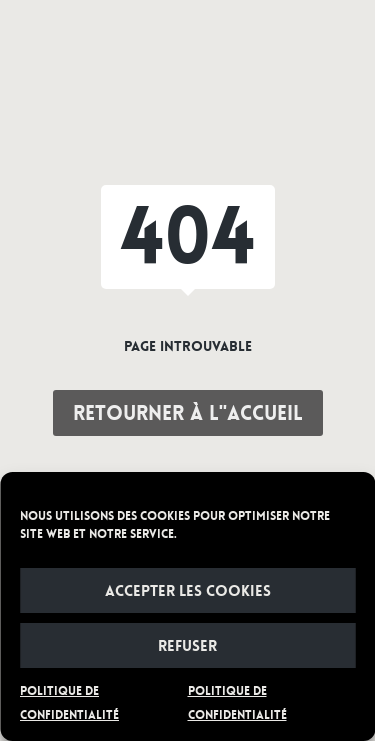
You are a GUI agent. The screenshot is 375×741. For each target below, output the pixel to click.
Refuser (187, 646)
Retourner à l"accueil (188, 413)
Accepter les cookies (188, 591)
